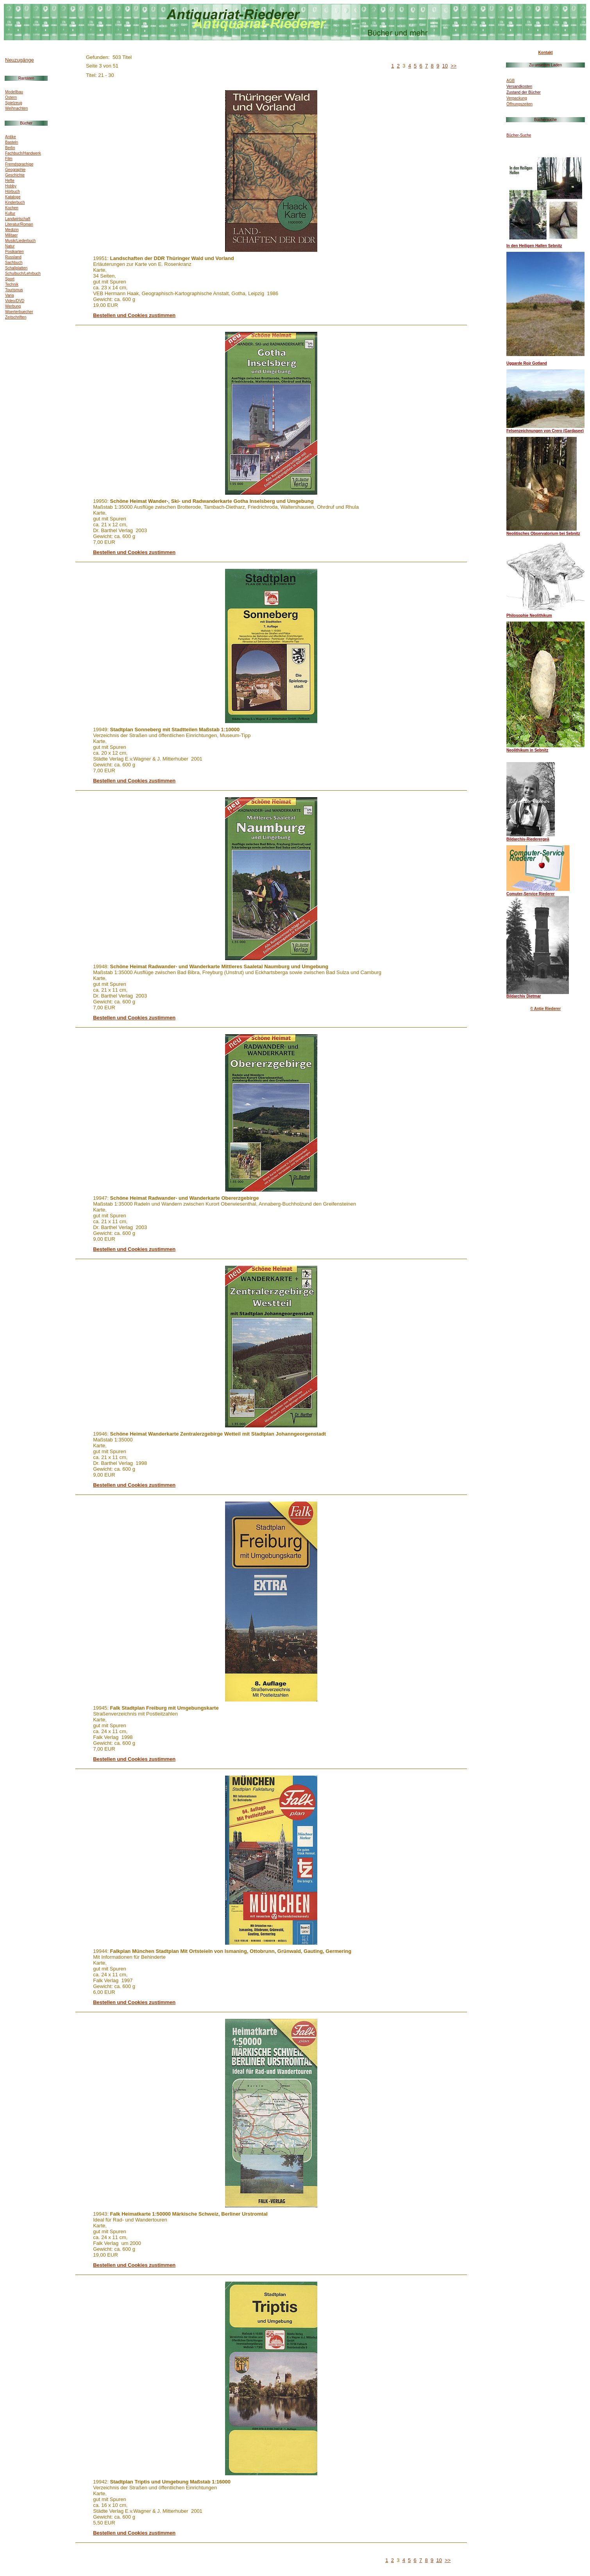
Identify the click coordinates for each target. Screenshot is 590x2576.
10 (444, 66)
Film (9, 159)
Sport (9, 279)
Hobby (10, 186)
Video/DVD (14, 301)
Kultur (10, 213)
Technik (11, 284)
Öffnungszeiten (519, 104)
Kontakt (545, 52)
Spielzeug (13, 103)
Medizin (11, 230)
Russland (13, 257)
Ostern (11, 97)
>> (453, 66)
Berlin (10, 148)
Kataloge (12, 197)
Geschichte (15, 175)
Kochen (11, 208)
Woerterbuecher (19, 312)
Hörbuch (12, 191)
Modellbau (14, 92)
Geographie (15, 169)
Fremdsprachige (19, 164)
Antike (10, 137)
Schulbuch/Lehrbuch (23, 273)
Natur (9, 246)
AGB (510, 80)
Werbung (13, 306)
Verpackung (516, 98)
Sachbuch (13, 262)
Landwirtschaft (17, 219)
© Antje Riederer (545, 1009)
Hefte (9, 180)
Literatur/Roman (19, 224)
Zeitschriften (15, 317)
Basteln (11, 142)
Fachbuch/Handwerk (23, 153)
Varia (9, 295)
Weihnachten (16, 108)
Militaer (11, 235)
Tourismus (14, 290)
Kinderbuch (15, 202)
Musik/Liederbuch (20, 241)
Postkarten (14, 251)
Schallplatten (16, 268)
